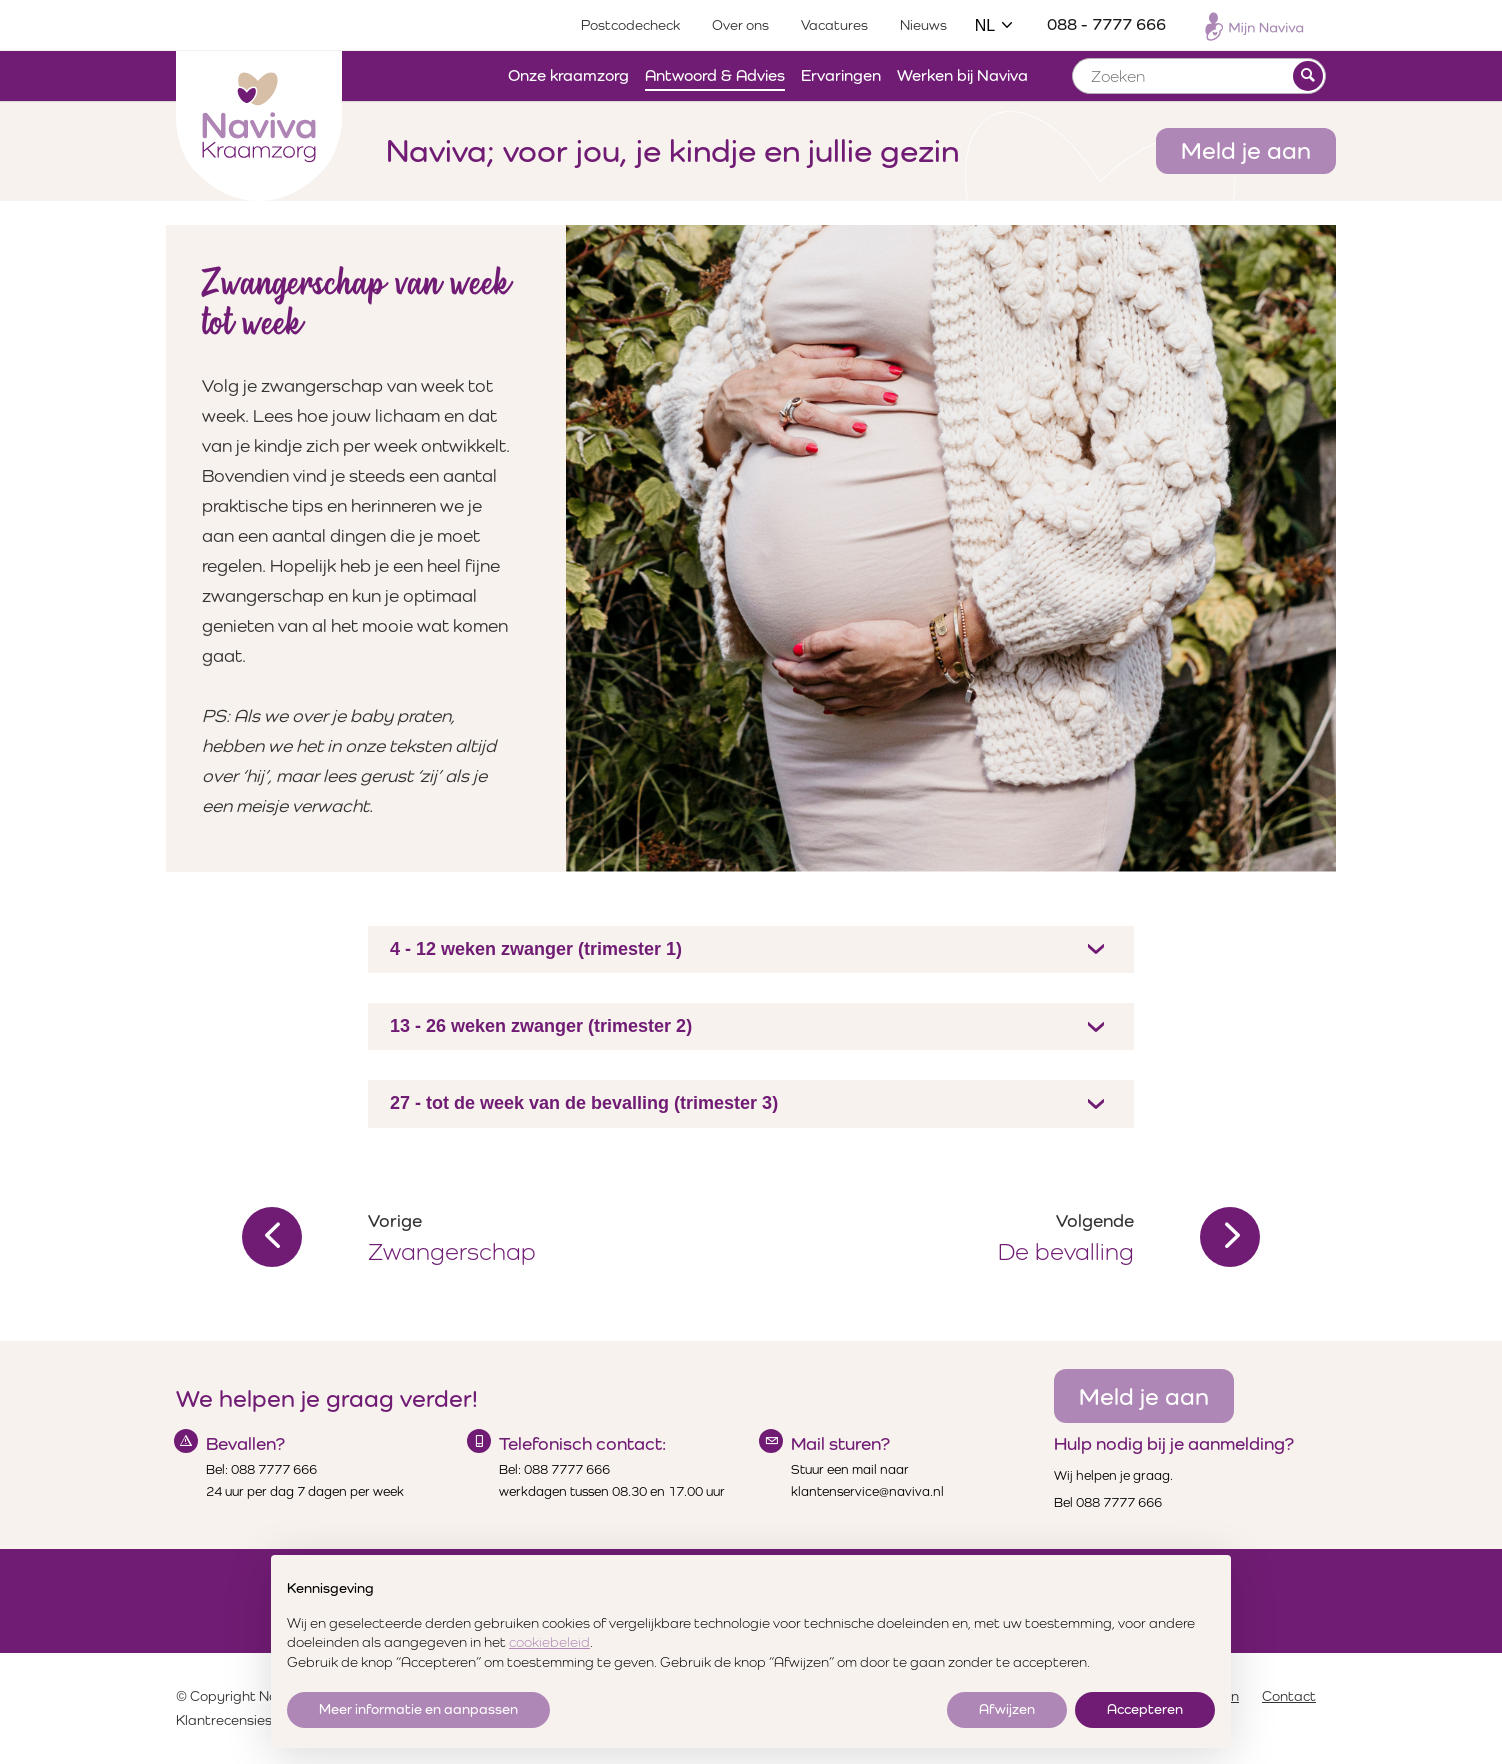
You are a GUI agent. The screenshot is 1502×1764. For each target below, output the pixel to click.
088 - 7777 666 (1106, 24)
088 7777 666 (274, 1469)
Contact (1289, 1696)
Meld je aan (1246, 150)
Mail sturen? (840, 1443)
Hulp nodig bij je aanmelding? (1174, 1443)
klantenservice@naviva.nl (867, 1491)
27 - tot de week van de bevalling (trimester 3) (584, 1103)
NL (995, 25)
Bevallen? (245, 1443)
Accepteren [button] (1145, 1709)
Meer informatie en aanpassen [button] (418, 1709)
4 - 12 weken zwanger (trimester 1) (536, 949)
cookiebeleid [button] (549, 1642)
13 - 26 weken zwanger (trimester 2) (541, 1026)
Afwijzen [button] (1007, 1709)
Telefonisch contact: (582, 1443)
